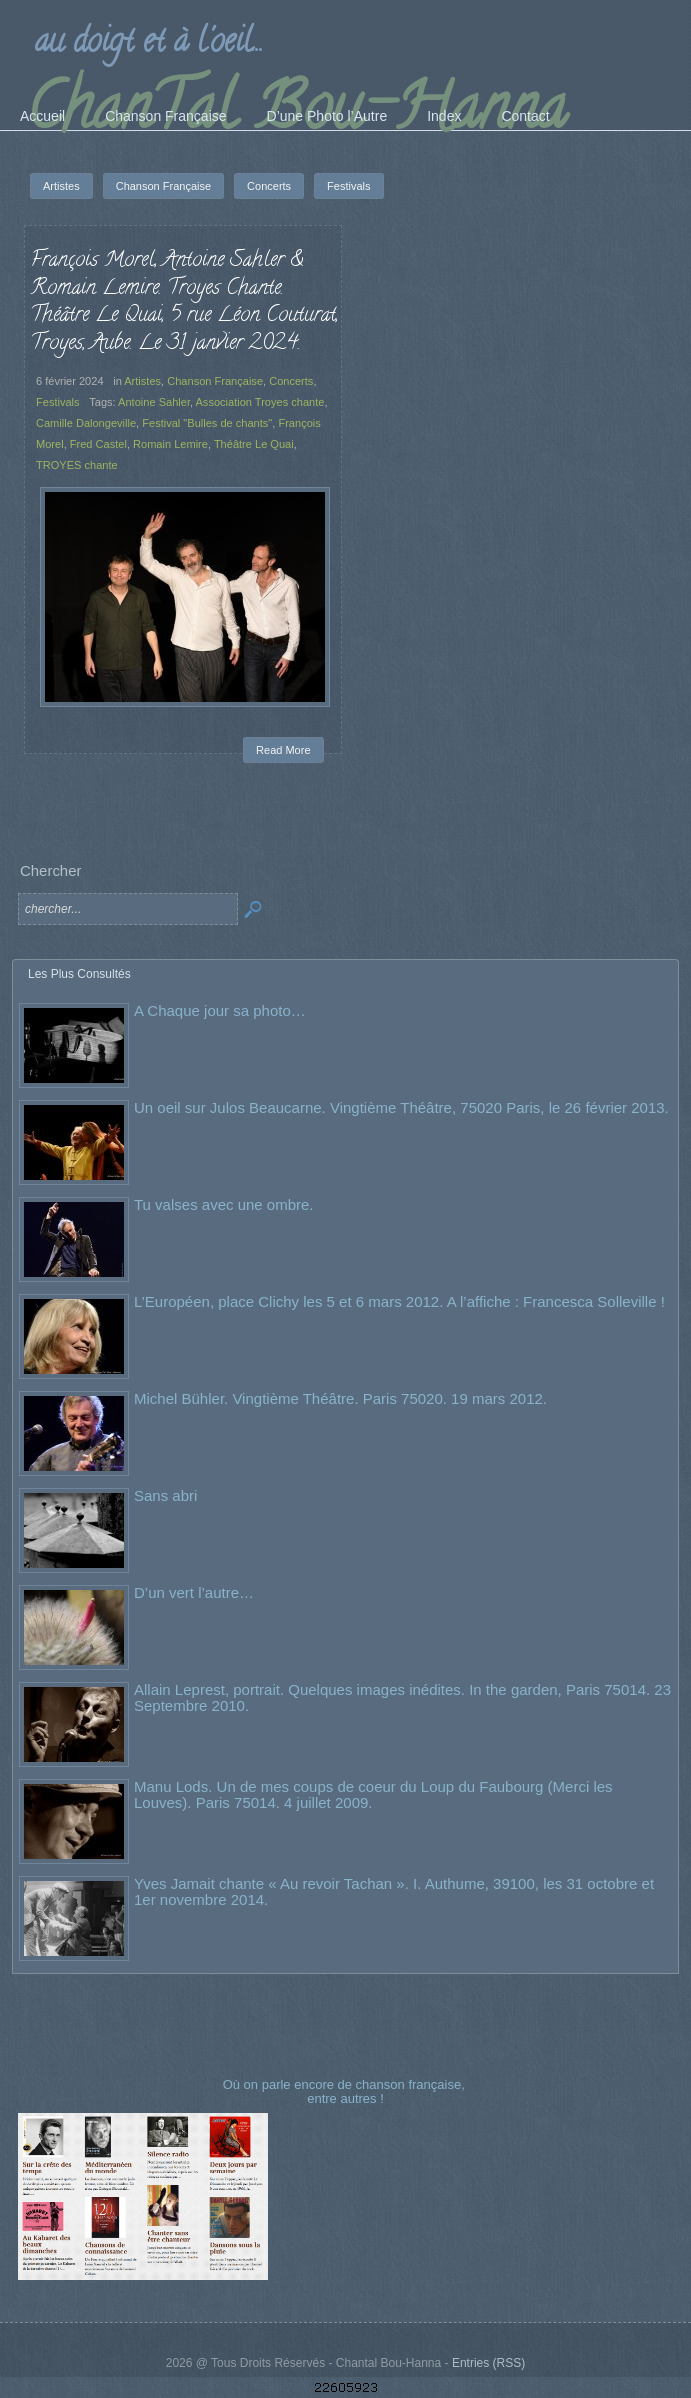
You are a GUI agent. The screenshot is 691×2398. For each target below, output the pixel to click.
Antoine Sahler (154, 402)
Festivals (58, 402)
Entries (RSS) (488, 2363)
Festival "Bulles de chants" (207, 423)
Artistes (142, 381)
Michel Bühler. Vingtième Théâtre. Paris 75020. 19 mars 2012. (340, 1398)
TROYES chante (77, 465)
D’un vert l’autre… (194, 1592)
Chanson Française (215, 381)
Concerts (291, 381)
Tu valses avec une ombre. (224, 1204)
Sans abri (165, 1495)
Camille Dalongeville (86, 423)
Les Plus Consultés (79, 974)
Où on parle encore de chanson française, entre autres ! (346, 2091)
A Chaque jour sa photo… (220, 1010)
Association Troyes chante (259, 402)
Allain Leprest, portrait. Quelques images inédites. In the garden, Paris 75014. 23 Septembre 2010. (402, 1697)
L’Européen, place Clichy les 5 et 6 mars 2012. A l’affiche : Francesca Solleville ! (399, 1301)
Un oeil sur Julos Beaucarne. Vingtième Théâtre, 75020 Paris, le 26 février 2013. (401, 1107)
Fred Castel (98, 444)
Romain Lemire (170, 444)
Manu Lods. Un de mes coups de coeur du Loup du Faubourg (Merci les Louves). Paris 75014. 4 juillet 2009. (373, 1794)
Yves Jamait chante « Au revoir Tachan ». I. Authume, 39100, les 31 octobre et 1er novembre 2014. (394, 1891)
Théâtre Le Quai (254, 444)
